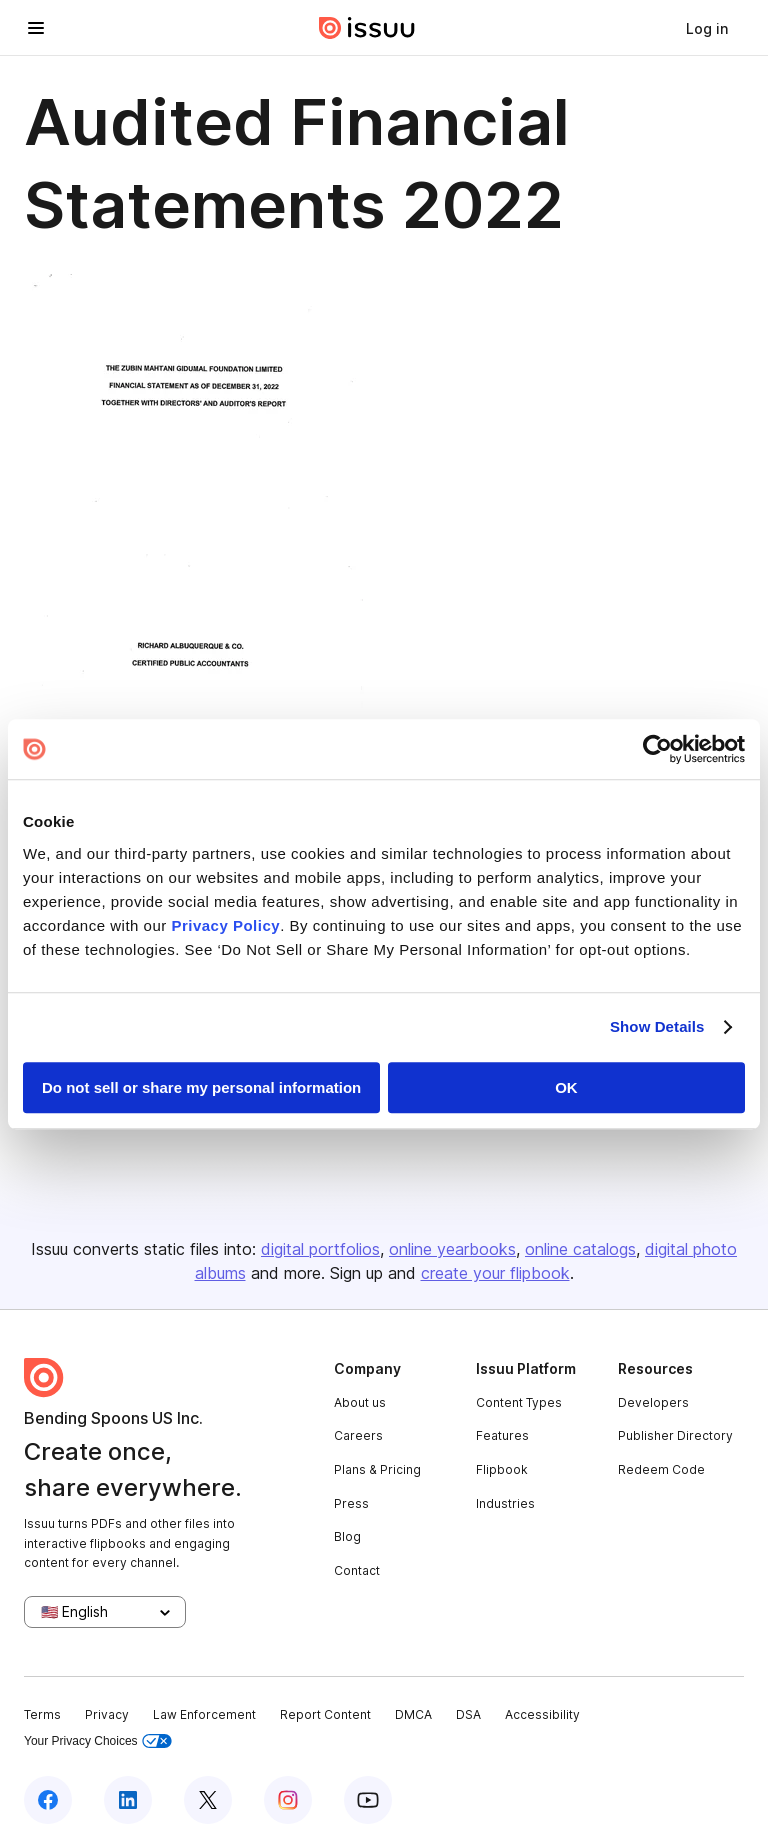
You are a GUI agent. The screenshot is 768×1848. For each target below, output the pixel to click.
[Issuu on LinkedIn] (128, 1800)
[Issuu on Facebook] (48, 1800)
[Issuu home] (367, 28)
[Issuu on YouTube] (368, 1800)
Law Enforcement (204, 1714)
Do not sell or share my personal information (201, 1087)
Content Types (519, 1402)
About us (360, 1402)
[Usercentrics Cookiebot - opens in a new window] (657, 749)
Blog (347, 1536)
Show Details (657, 1026)
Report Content (325, 1714)
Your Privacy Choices (98, 1741)
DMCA (413, 1714)
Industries (505, 1503)
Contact (357, 1570)
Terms (42, 1714)
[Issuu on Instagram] (288, 1800)
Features (502, 1435)
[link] (707, 28)
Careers (358, 1435)
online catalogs (580, 1249)
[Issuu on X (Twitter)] (208, 1800)
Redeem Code (661, 1469)
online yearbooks (452, 1249)
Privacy (107, 1714)
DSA (468, 1714)
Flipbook (502, 1469)
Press (351, 1503)
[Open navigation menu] (36, 28)
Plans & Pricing (377, 1469)
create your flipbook (495, 1273)
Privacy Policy (225, 925)
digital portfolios (320, 1249)
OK (566, 1087)
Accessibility (542, 1714)
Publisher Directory (675, 1435)
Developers (653, 1402)
